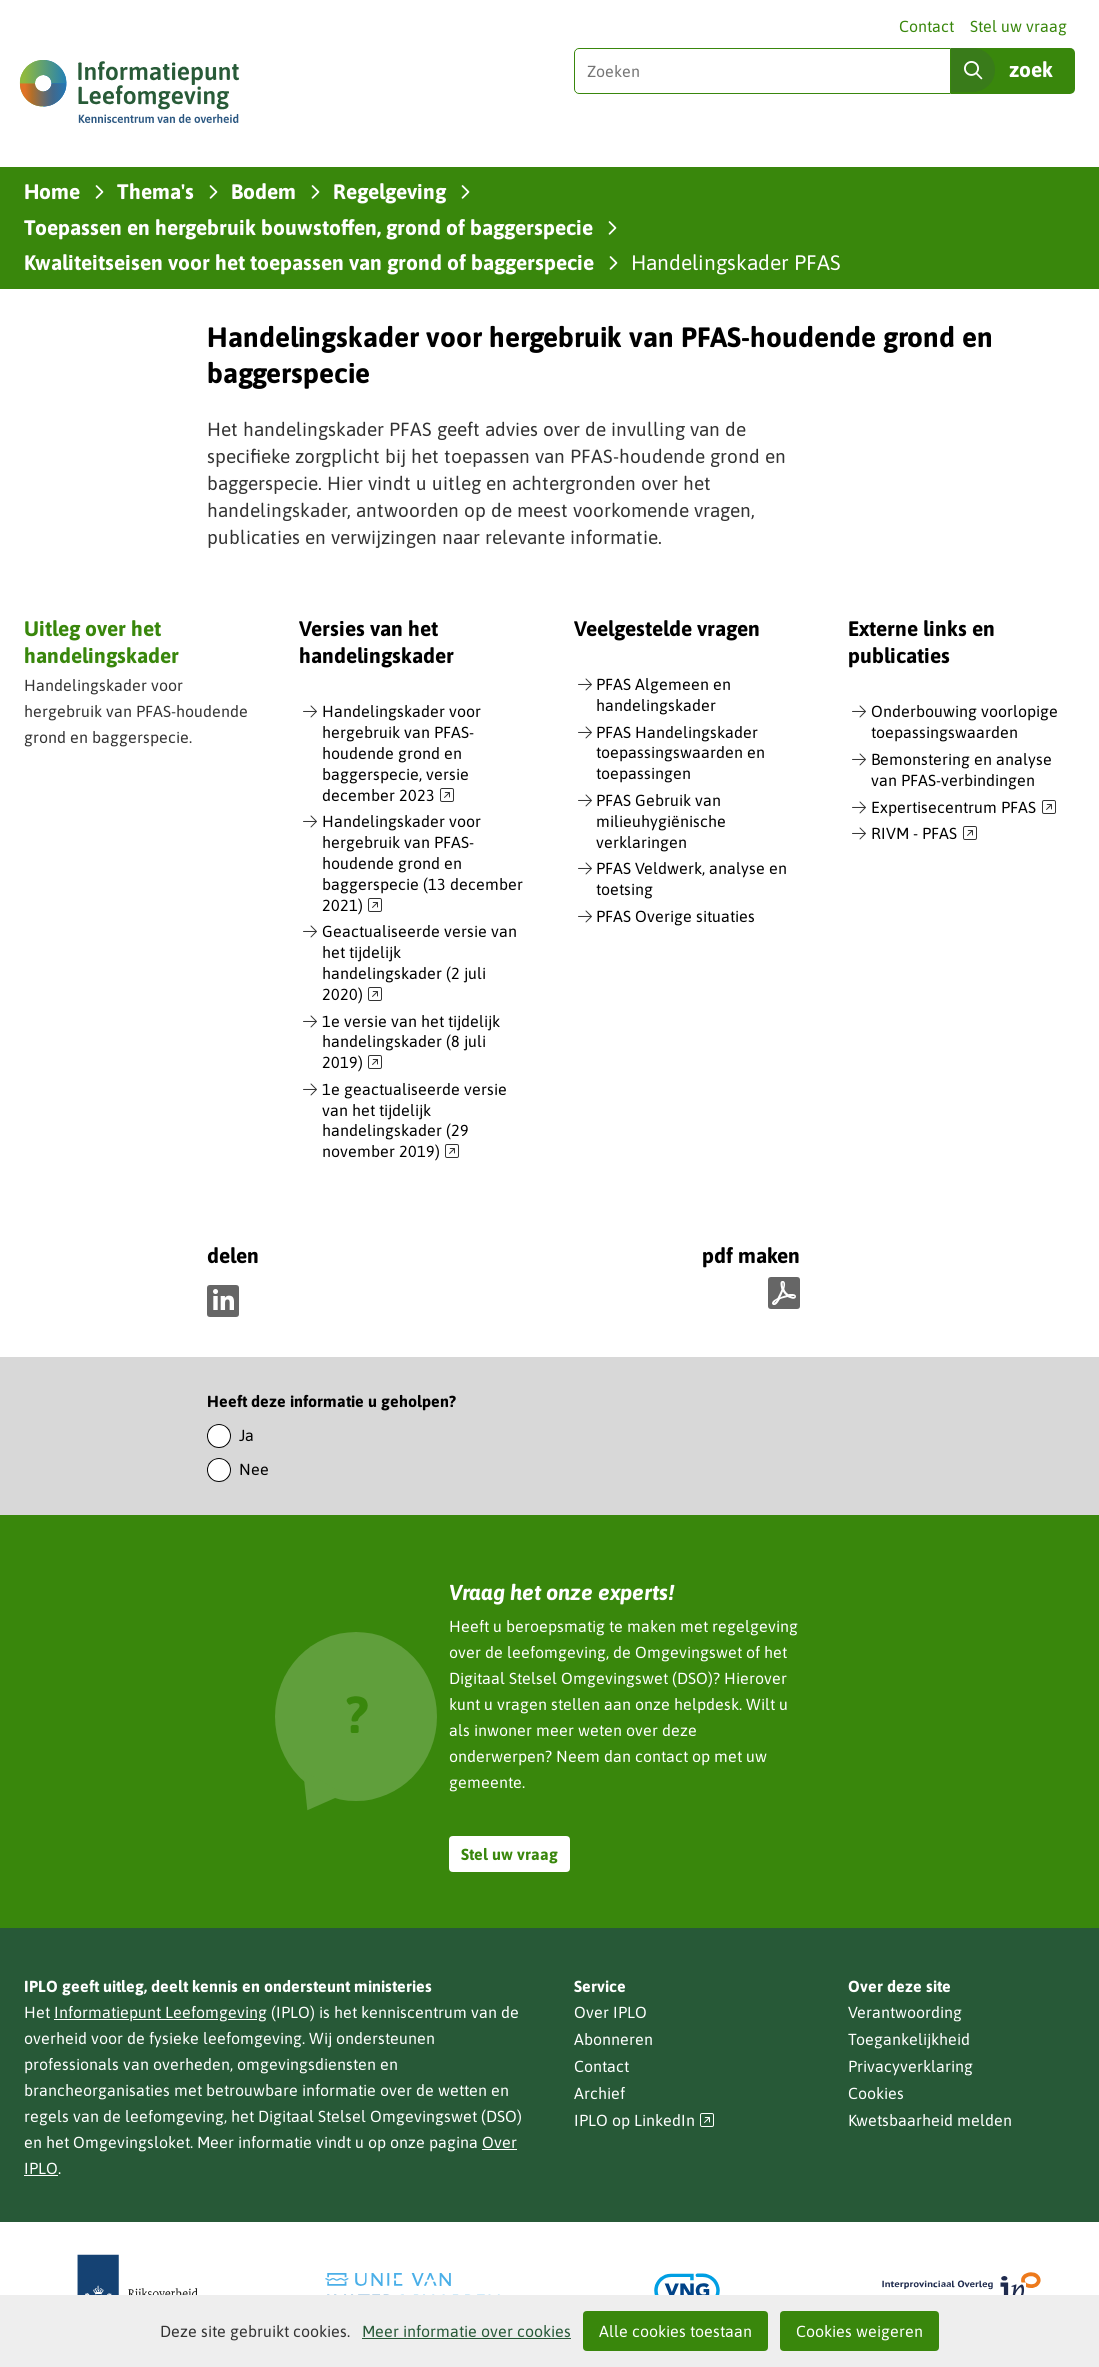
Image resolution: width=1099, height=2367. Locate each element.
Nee (254, 1469)
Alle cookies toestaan (675, 2331)
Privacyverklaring (910, 2066)
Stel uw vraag (1018, 26)
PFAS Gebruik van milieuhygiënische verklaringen (661, 821)
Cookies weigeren (859, 2331)
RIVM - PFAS (924, 834)
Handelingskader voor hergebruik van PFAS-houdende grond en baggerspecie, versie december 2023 (401, 753)
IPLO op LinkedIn (645, 2120)
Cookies (876, 2093)
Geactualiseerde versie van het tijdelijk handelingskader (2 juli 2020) (419, 963)
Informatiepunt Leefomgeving (160, 2012)
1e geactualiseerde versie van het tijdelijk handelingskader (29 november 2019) (414, 1121)
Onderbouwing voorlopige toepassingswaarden (964, 721)
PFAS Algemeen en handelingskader (663, 694)
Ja (246, 1435)
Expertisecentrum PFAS (964, 808)
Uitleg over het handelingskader (101, 641)
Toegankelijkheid (909, 2039)
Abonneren (613, 2039)
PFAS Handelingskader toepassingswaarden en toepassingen (680, 753)
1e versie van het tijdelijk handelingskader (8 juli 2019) (411, 1043)
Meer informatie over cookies (466, 2331)
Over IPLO (610, 2012)
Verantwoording (905, 2012)
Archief (599, 2093)
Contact (926, 26)
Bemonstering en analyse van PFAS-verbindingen (961, 769)
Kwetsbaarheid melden (930, 2120)
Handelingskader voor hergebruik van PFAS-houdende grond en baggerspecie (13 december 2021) (422, 863)
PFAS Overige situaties (675, 916)
